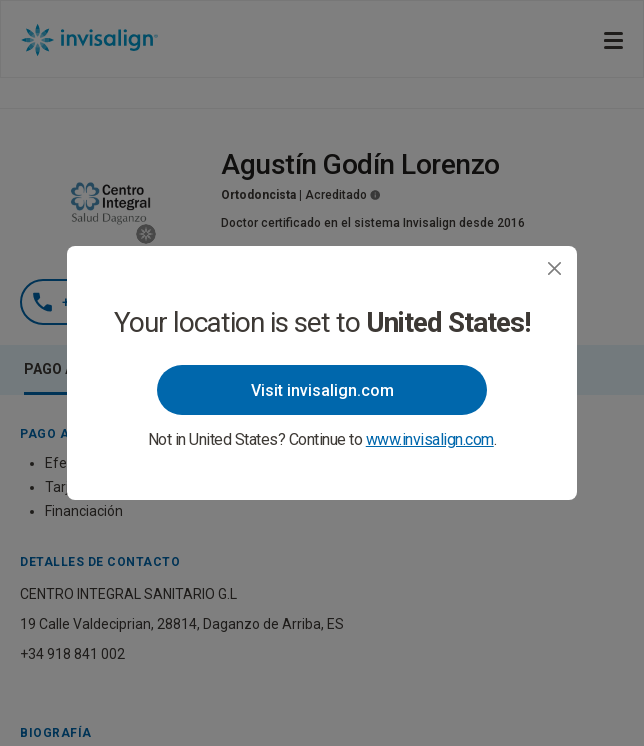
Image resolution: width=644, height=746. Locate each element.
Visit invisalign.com (322, 390)
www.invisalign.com (430, 439)
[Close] (554, 268)
